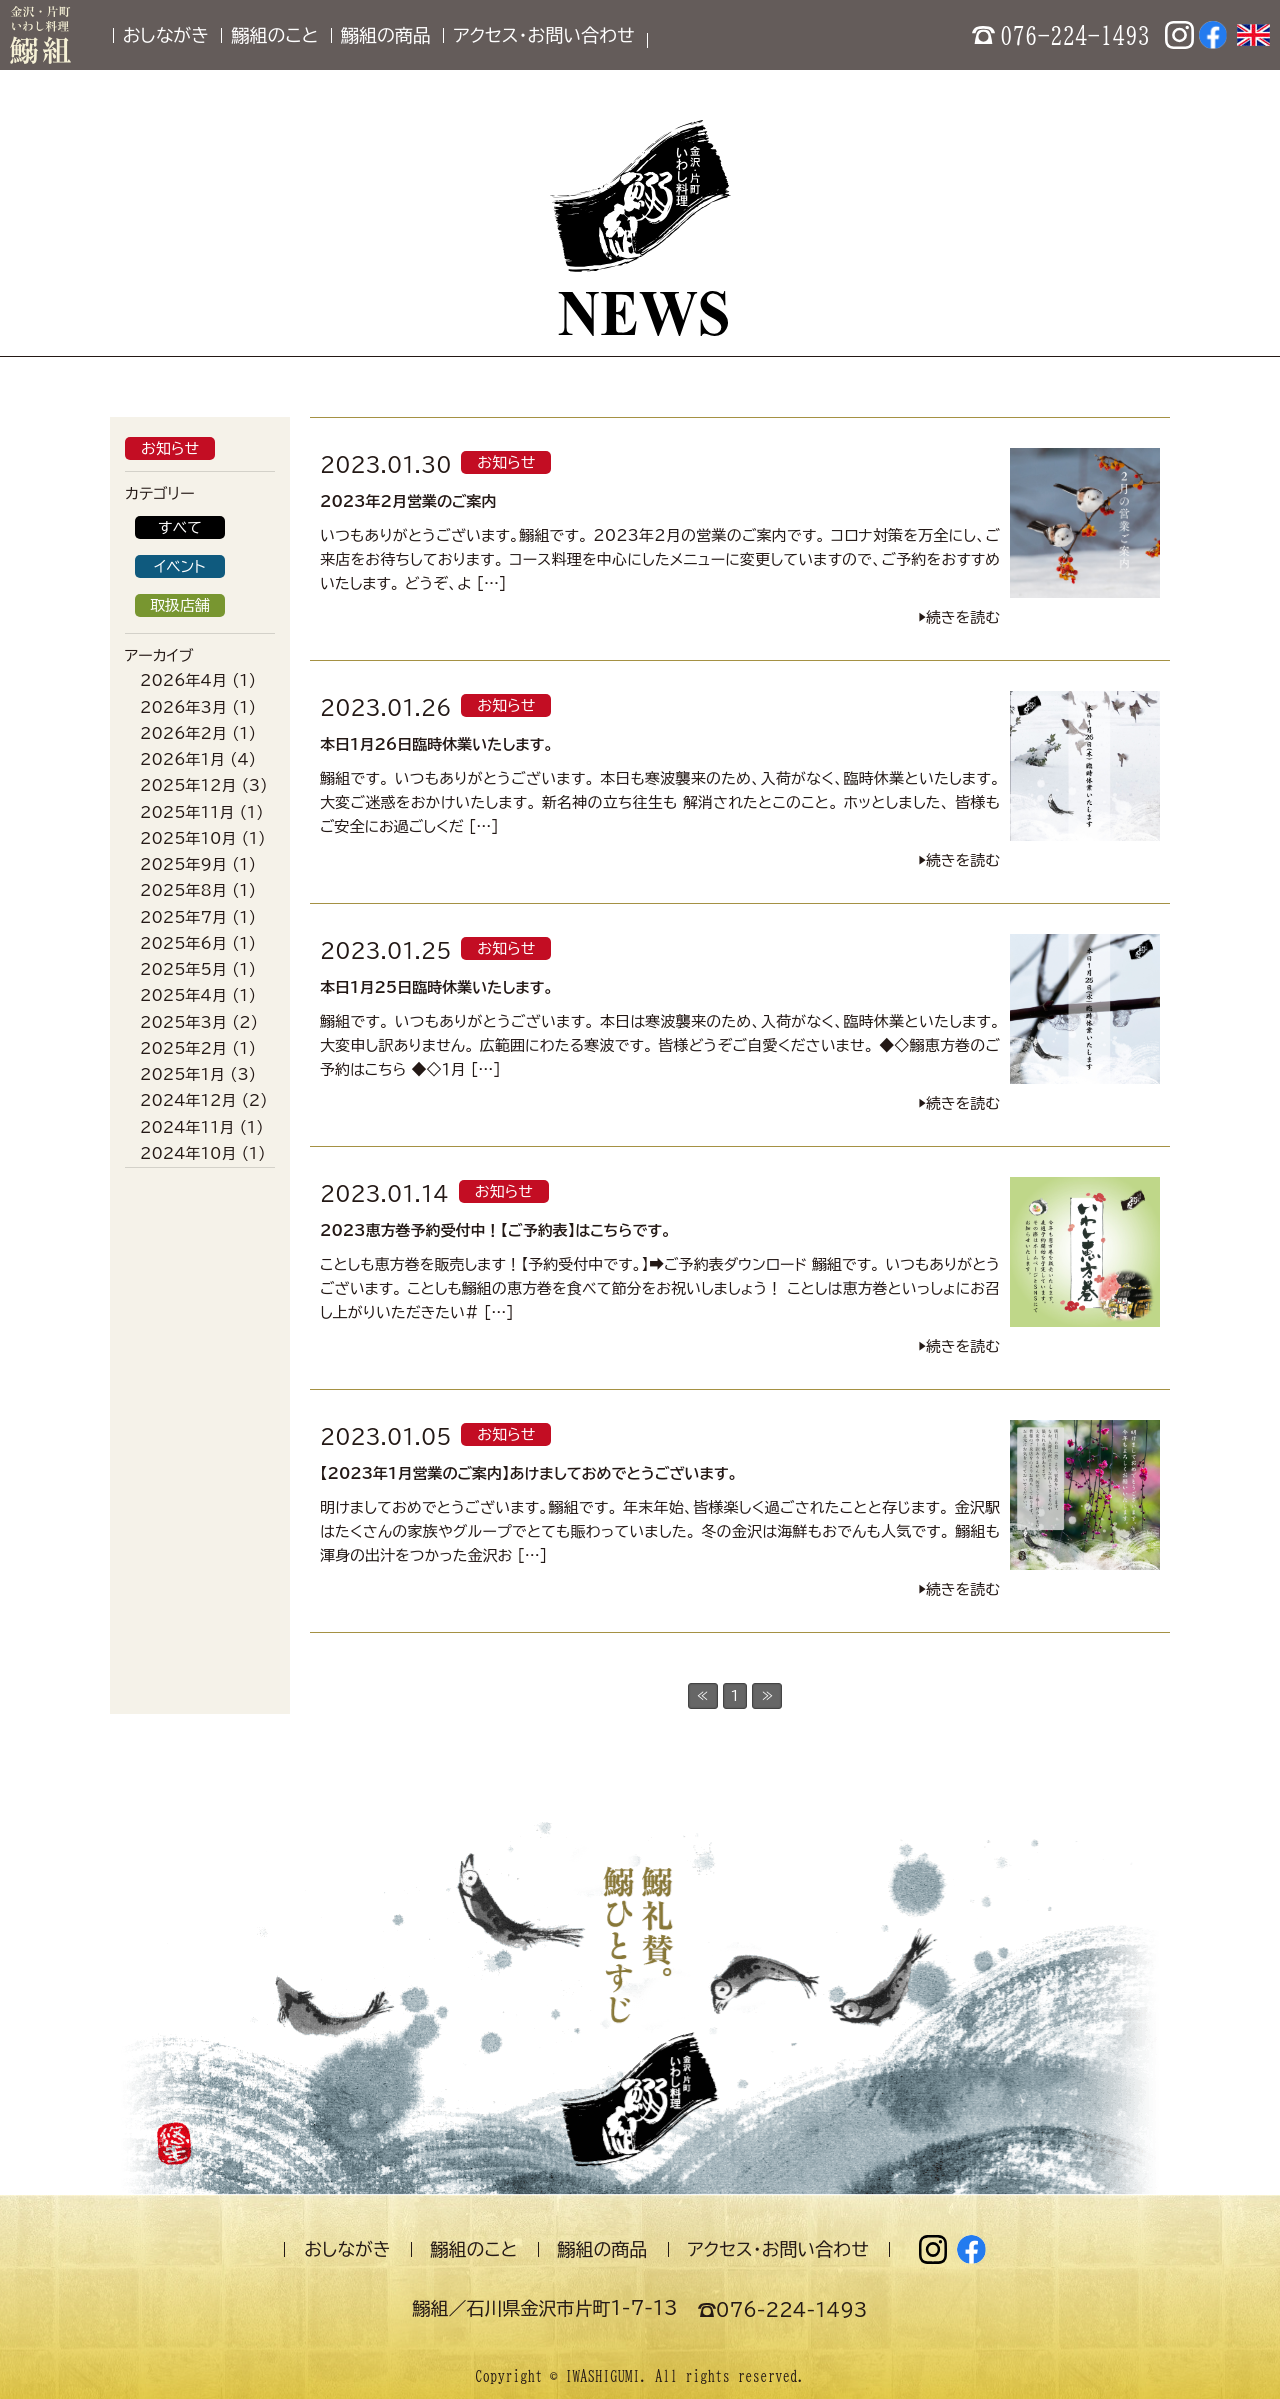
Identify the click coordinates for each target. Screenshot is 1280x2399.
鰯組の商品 (386, 35)
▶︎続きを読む (959, 617)
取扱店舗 (180, 605)
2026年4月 (183, 680)
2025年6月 (183, 943)
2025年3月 (183, 1022)
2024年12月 (188, 1100)
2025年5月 (183, 969)
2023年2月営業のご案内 (408, 501)
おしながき (166, 35)
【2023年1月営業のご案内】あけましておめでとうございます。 (528, 1473)
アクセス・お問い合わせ (543, 35)
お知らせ (170, 448)
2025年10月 (188, 838)
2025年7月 (183, 917)
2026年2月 (183, 733)
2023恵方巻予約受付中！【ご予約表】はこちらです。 (495, 1230)
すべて (180, 527)
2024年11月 (187, 1127)
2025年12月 (188, 785)
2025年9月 (183, 864)
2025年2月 (183, 1048)
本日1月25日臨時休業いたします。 (436, 987)
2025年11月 (187, 812)
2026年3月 (183, 707)
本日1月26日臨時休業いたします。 (436, 744)
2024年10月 (188, 1153)
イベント (179, 566)
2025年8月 (183, 890)
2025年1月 (182, 1074)
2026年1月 (182, 759)
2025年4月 (183, 995)
